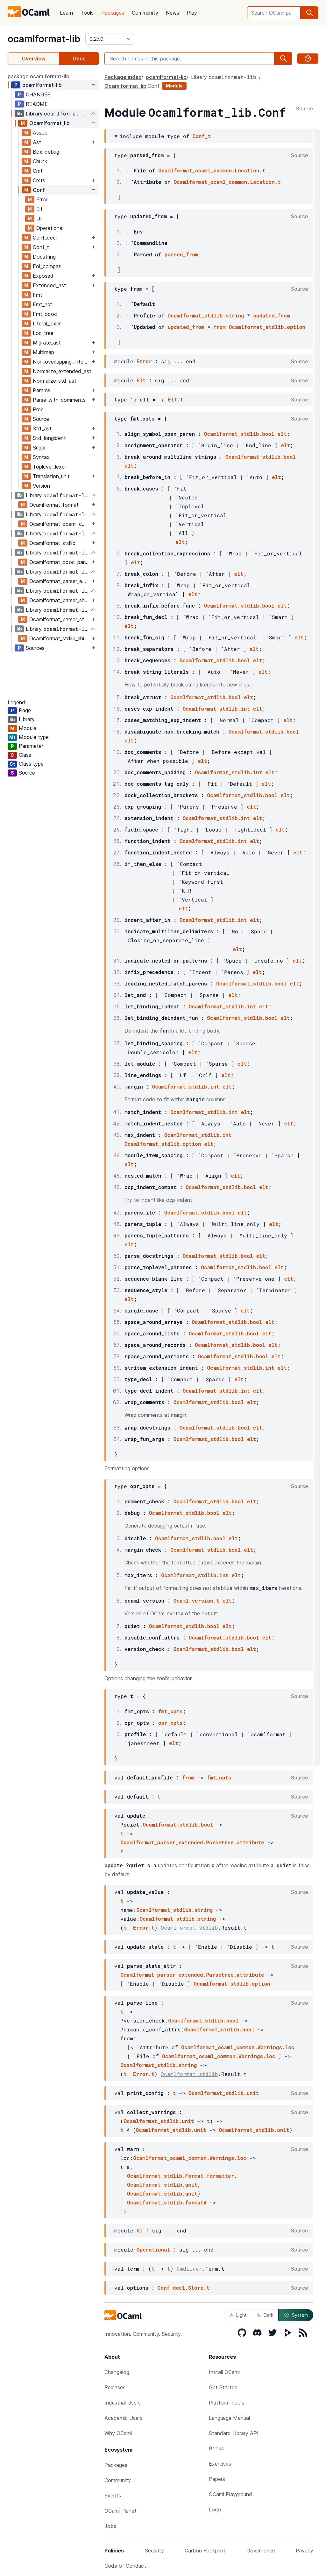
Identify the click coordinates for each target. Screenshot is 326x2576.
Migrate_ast (47, 342)
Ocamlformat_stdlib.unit (223, 2093)
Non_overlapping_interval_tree (61, 362)
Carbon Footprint (205, 2550)
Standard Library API (234, 2433)
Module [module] (174, 85)
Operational (49, 228)
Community (145, 13)
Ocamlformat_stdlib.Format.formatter (180, 2175)
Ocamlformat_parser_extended (59, 581)
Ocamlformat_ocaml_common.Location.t (212, 170)
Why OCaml (118, 2433)
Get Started (223, 2387)
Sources (35, 648)
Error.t (143, 1927)
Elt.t (175, 399)
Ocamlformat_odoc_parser (59, 562)
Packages (112, 13)
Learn (66, 13)
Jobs (110, 2526)
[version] (109, 39)
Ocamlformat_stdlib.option (267, 327)
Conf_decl (45, 237)
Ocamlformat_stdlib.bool (239, 433)
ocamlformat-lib (44, 39)
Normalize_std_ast (54, 381)
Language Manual (229, 2418)
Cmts (39, 180)
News (172, 13)
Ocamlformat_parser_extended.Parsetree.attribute (192, 1842)
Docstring (44, 257)
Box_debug (46, 152)
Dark (265, 2315)
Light (238, 2315)
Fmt (37, 295)
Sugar (39, 447)
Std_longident (49, 438)
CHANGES (38, 94)
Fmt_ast (42, 304)
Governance (260, 2550)
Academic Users (123, 2418)
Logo (215, 2509)
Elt (39, 209)
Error (41, 199)
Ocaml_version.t (196, 1600)
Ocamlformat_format (54, 505)
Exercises (220, 2464)
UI (39, 218)
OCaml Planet (120, 2511)
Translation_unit (51, 476)
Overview (34, 58)
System (296, 2315)
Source (41, 419)
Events (112, 2495)
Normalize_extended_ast (62, 371)
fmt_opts (170, 1711)
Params (41, 390)
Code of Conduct (125, 2566)
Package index (122, 77)
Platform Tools (226, 2402)
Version (41, 486)
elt (282, 433)
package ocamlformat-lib (38, 76)
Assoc (40, 132)
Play (192, 13)
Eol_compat (47, 266)
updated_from (271, 315)
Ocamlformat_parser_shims (59, 600)
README (37, 104)
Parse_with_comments (59, 400)
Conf (39, 190)
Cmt (38, 171)
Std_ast (42, 428)
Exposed (43, 276)
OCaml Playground (230, 2494)
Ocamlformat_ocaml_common (59, 524)
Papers (217, 2479)
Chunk (40, 161)
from (219, 327)
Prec (38, 409)
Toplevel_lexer (49, 466)
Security (154, 2550)
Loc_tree (43, 333)
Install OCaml (224, 2372)
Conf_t (41, 247)
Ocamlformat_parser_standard (59, 619)
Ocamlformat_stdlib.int (216, 708)
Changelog (116, 2372)
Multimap (43, 352)
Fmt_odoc (45, 314)
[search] (309, 12)
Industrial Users (122, 2402)
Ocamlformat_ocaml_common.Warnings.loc (237, 2047)
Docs (79, 58)
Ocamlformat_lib (49, 123)
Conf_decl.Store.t (183, 2287)
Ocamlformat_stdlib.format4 (167, 2202)
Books (216, 2448)
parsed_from (181, 254)
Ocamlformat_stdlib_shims (59, 638)
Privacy (304, 2550)
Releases (114, 2387)
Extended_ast (49, 285)
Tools (87, 13)
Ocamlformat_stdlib (52, 543)
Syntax (41, 457)
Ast (37, 142)
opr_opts (170, 1722)
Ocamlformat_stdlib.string (205, 315)
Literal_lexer (47, 323)
